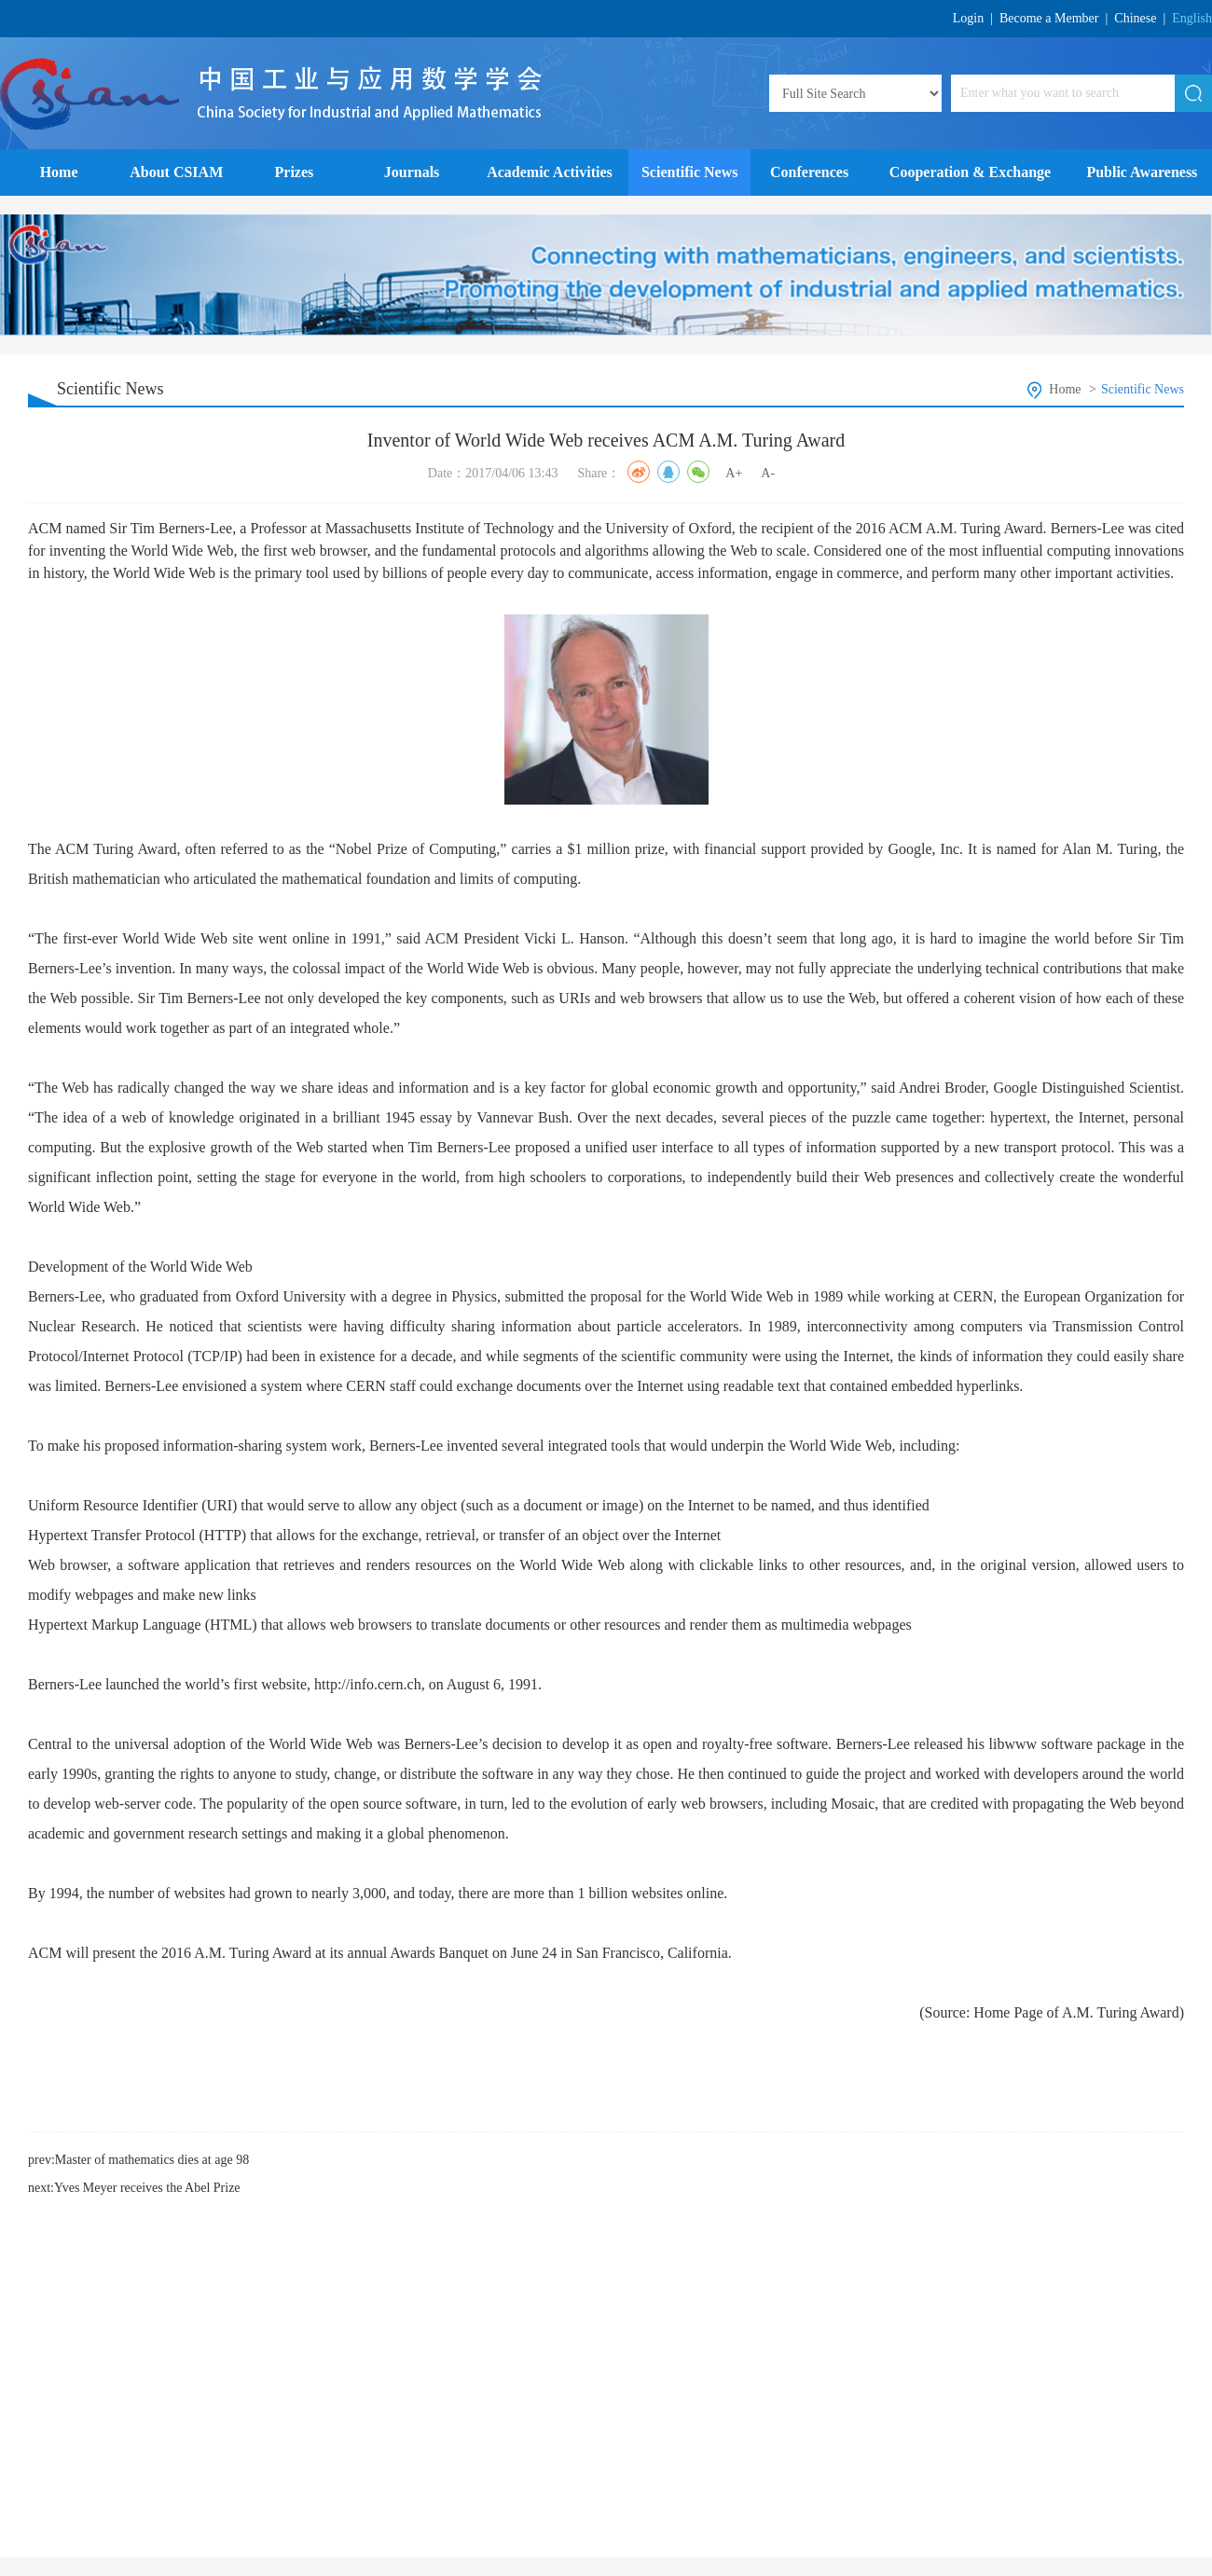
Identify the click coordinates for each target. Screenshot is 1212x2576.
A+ (733, 473)
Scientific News (689, 172)
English (1192, 18)
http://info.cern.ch (367, 1684)
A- (768, 473)
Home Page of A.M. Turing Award (1075, 2012)
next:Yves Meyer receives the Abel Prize (134, 2188)
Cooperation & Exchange (970, 172)
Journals (412, 172)
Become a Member (1049, 18)
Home (59, 172)
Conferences (809, 172)
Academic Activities (550, 172)
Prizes (294, 172)
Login (968, 18)
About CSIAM (176, 172)
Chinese (1135, 18)
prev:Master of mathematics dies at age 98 (138, 2160)
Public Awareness (1141, 172)
